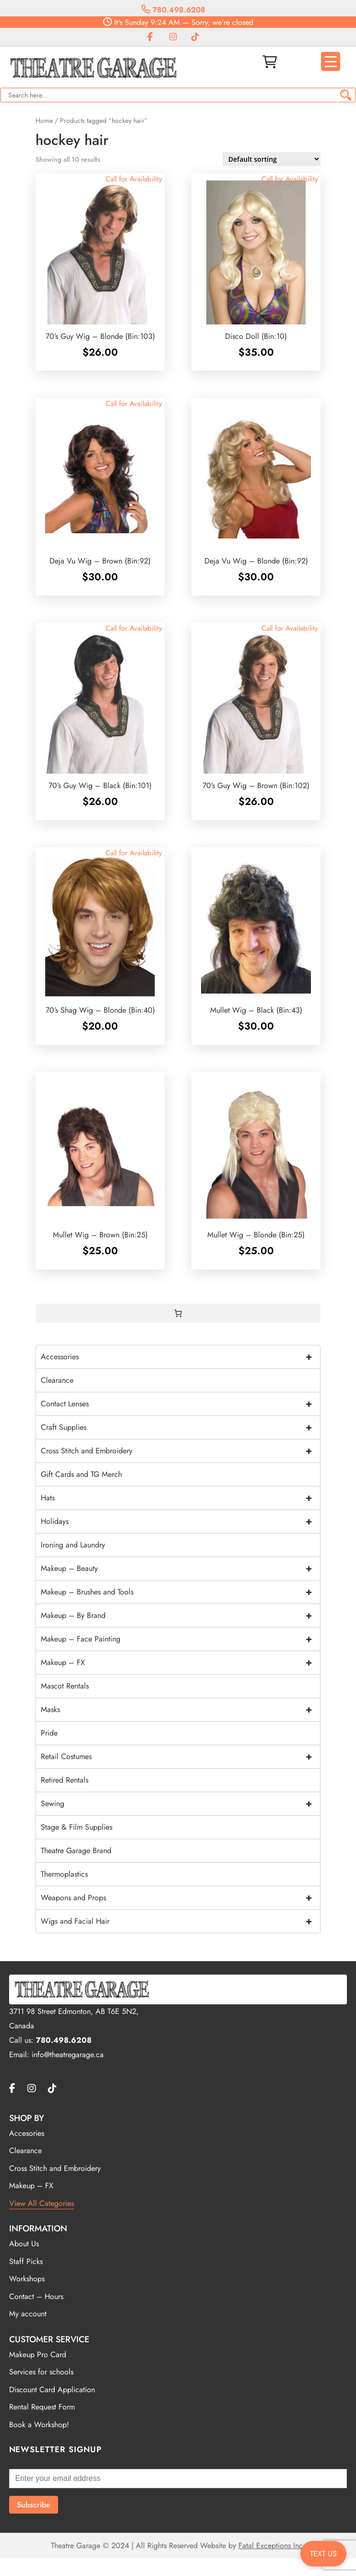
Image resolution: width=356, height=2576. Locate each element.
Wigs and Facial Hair (180, 1921)
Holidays (180, 1521)
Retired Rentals (64, 1779)
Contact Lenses (180, 1403)
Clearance (57, 1380)
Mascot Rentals (65, 1685)
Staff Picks (26, 2261)
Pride (49, 1732)
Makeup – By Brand (180, 1615)
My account (28, 2313)
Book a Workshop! (39, 2424)
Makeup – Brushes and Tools (180, 1592)
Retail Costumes (180, 1756)
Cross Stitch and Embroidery (180, 1450)
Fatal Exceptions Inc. (271, 2545)
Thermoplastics (64, 1874)
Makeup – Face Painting (180, 1639)
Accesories (26, 2133)
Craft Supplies (180, 1427)
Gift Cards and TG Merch (81, 1474)
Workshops (27, 2278)
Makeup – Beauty (180, 1568)
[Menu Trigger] (330, 61)
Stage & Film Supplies (76, 1827)
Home (44, 120)
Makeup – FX (180, 1662)
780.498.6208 (173, 9)
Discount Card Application (52, 2389)
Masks (180, 1709)
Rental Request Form (42, 2406)
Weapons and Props (180, 1897)
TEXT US (323, 2553)
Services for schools (41, 2371)
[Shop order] (271, 159)
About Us (24, 2243)
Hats (180, 1498)
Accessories (180, 1356)
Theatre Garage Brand (76, 1850)
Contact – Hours (36, 2296)
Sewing (180, 1803)
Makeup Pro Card (37, 2354)
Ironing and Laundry (73, 1544)
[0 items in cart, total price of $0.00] (178, 1313)
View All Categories (41, 2203)
